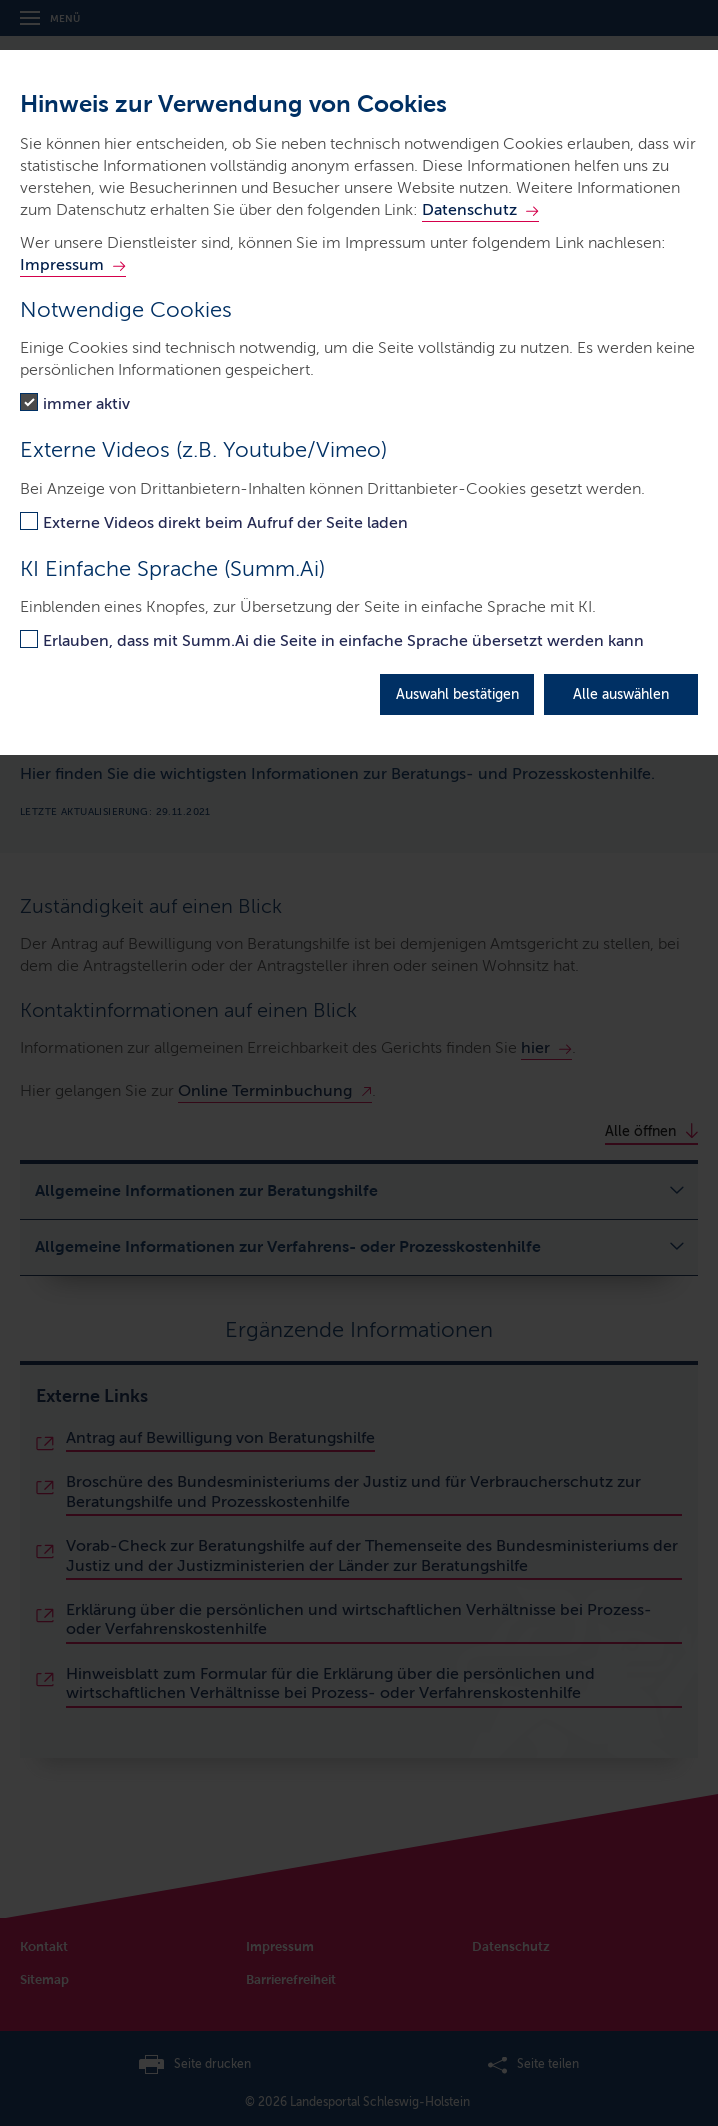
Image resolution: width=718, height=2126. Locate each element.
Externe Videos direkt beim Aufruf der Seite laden (225, 522)
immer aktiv (86, 403)
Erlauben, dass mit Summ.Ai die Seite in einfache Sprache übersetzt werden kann (343, 640)
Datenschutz (469, 209)
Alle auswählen (621, 694)
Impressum (62, 264)
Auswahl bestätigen (457, 694)
